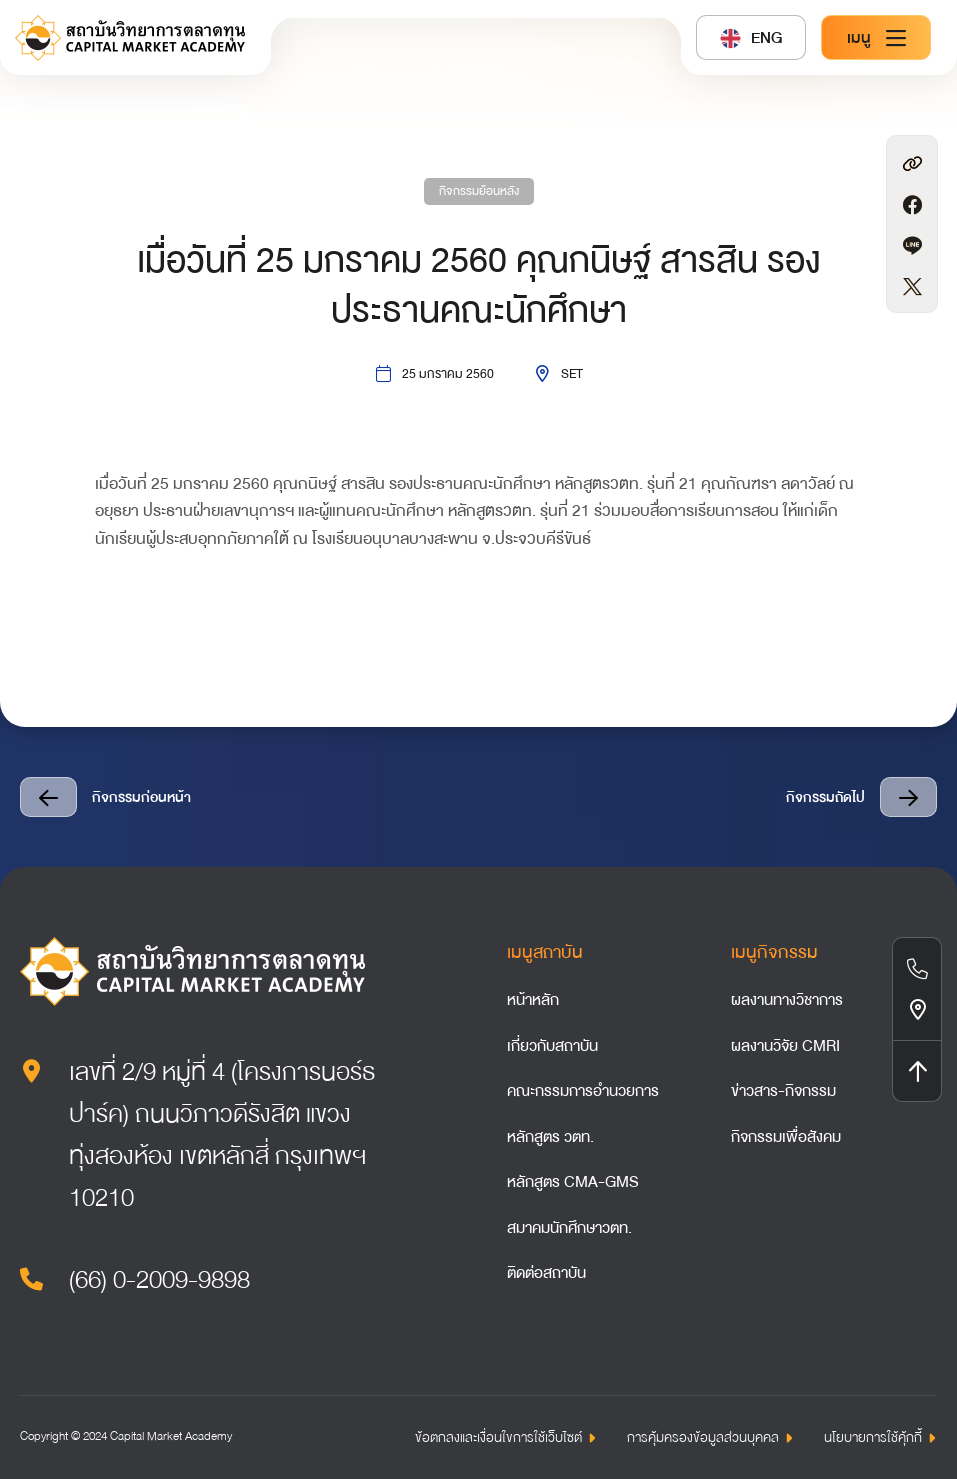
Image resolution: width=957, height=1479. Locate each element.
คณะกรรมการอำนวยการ (583, 1091)
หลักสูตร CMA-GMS (573, 1182)
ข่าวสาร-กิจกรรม (783, 1091)
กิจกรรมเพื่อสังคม (786, 1137)
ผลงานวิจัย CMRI (785, 1046)
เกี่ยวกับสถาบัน (552, 1046)
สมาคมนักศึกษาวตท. (569, 1228)
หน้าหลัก (533, 1000)
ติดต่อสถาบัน (546, 1273)
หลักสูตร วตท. (550, 1137)
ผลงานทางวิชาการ (787, 1000)
